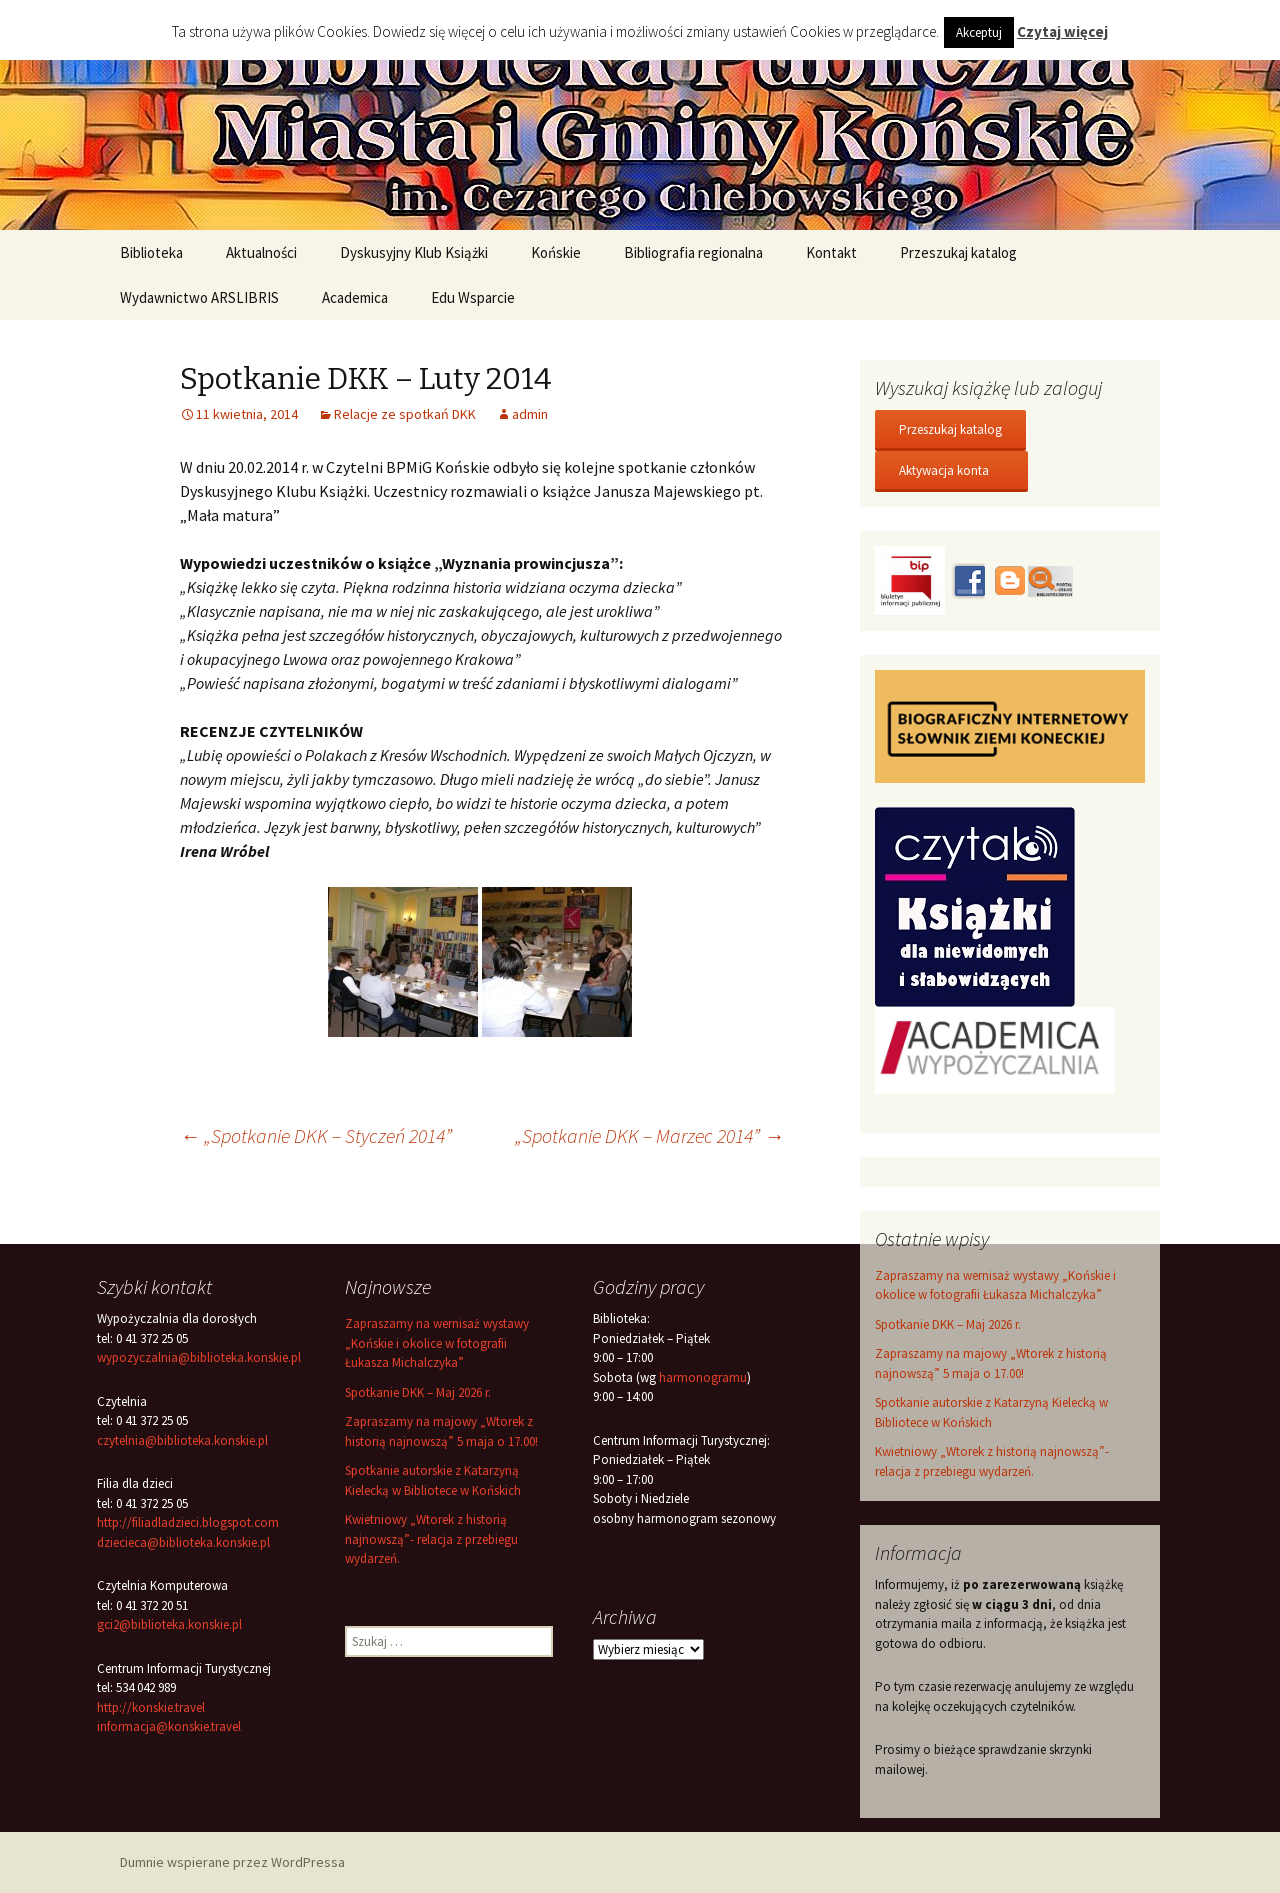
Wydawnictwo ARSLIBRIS (199, 297)
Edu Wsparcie (473, 297)
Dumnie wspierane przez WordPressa (232, 1862)
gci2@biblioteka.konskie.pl (169, 1624)
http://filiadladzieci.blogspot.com (188, 1522)
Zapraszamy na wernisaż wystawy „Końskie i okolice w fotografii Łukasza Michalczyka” (437, 1343)
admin (530, 414)
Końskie (556, 252)
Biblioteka (151, 252)
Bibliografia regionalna (693, 252)
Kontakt (831, 252)
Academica (355, 297)
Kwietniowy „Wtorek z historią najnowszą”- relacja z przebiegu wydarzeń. (431, 1539)
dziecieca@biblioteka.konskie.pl (183, 1542)
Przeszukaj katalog (958, 252)
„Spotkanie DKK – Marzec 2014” (649, 1135)
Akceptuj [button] (979, 32)
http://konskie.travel (151, 1707)
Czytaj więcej (1062, 31)
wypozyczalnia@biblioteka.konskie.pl (199, 1357)
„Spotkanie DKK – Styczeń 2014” (316, 1135)
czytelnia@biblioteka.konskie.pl (182, 1440)
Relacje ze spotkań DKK (405, 414)
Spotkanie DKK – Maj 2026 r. (948, 1324)
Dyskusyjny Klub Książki (414, 252)
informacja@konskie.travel (169, 1726)
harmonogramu (703, 1377)
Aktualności (261, 252)
